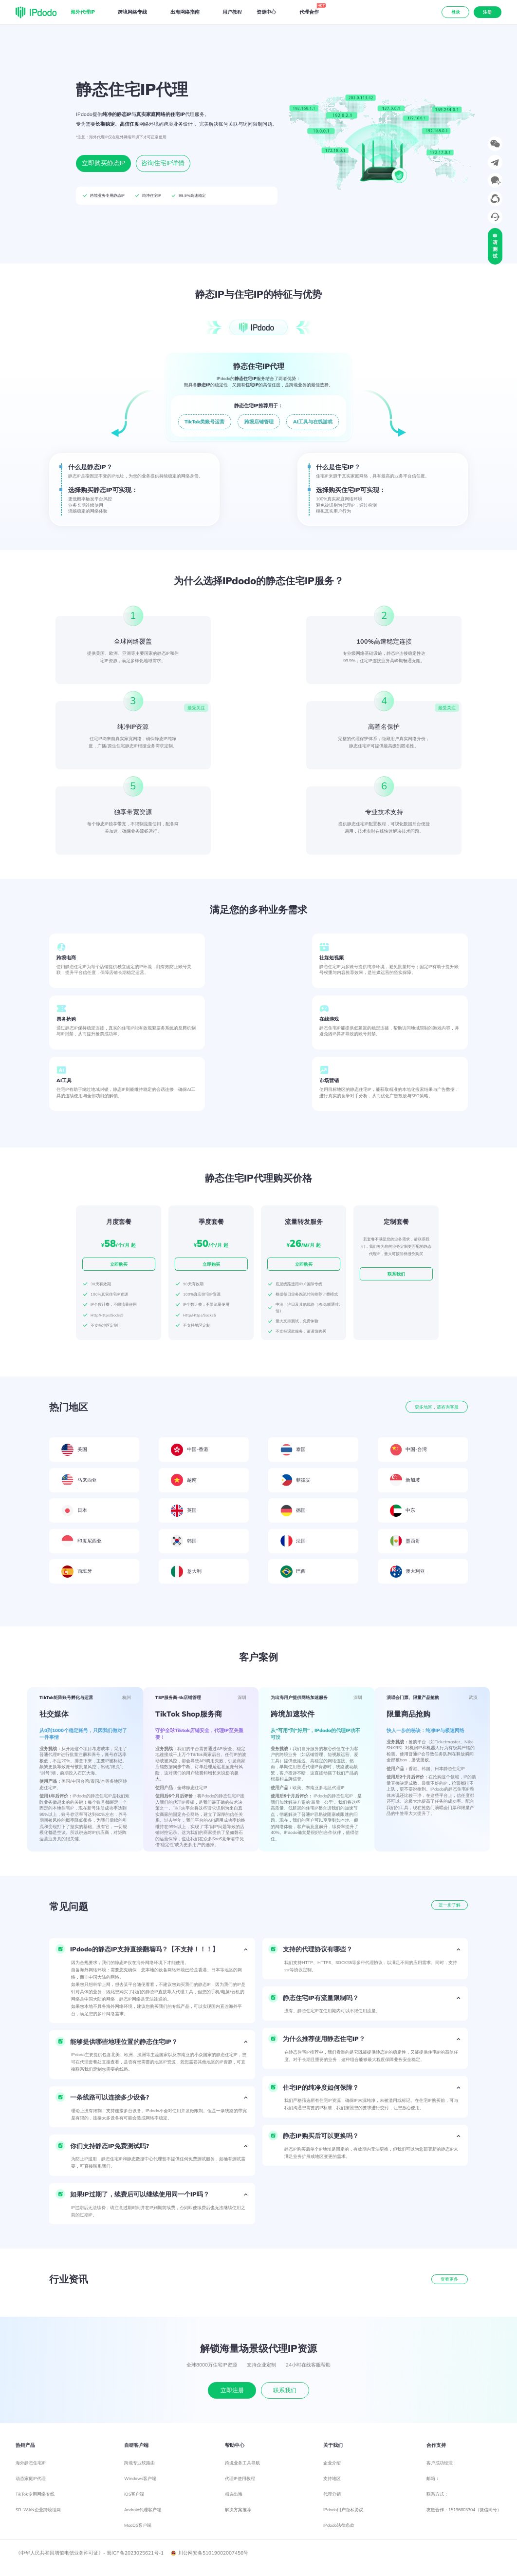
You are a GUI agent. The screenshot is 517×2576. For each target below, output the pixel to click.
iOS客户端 (134, 2494)
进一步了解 (450, 1905)
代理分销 (332, 2494)
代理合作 (310, 10)
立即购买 (119, 1264)
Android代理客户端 (142, 2509)
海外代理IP (83, 12)
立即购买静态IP (103, 163)
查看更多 (449, 2279)
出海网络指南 (185, 12)
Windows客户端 (140, 2478)
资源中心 (266, 12)
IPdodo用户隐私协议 (343, 2509)
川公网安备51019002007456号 (209, 2553)
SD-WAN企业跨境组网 (38, 2509)
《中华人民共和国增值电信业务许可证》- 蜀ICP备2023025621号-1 (90, 2553)
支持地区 (332, 2478)
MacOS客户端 (137, 2525)
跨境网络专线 (132, 12)
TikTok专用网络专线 (35, 2494)
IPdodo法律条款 (338, 2525)
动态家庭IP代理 (31, 2478)
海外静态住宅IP (31, 2462)
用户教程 (232, 12)
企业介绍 (332, 2462)
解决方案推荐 (238, 2509)
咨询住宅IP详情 (163, 163)
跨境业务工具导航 (242, 2462)
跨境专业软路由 (139, 2462)
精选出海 (233, 2494)
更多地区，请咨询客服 (437, 1407)
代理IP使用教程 (240, 2478)
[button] (152, 1949)
